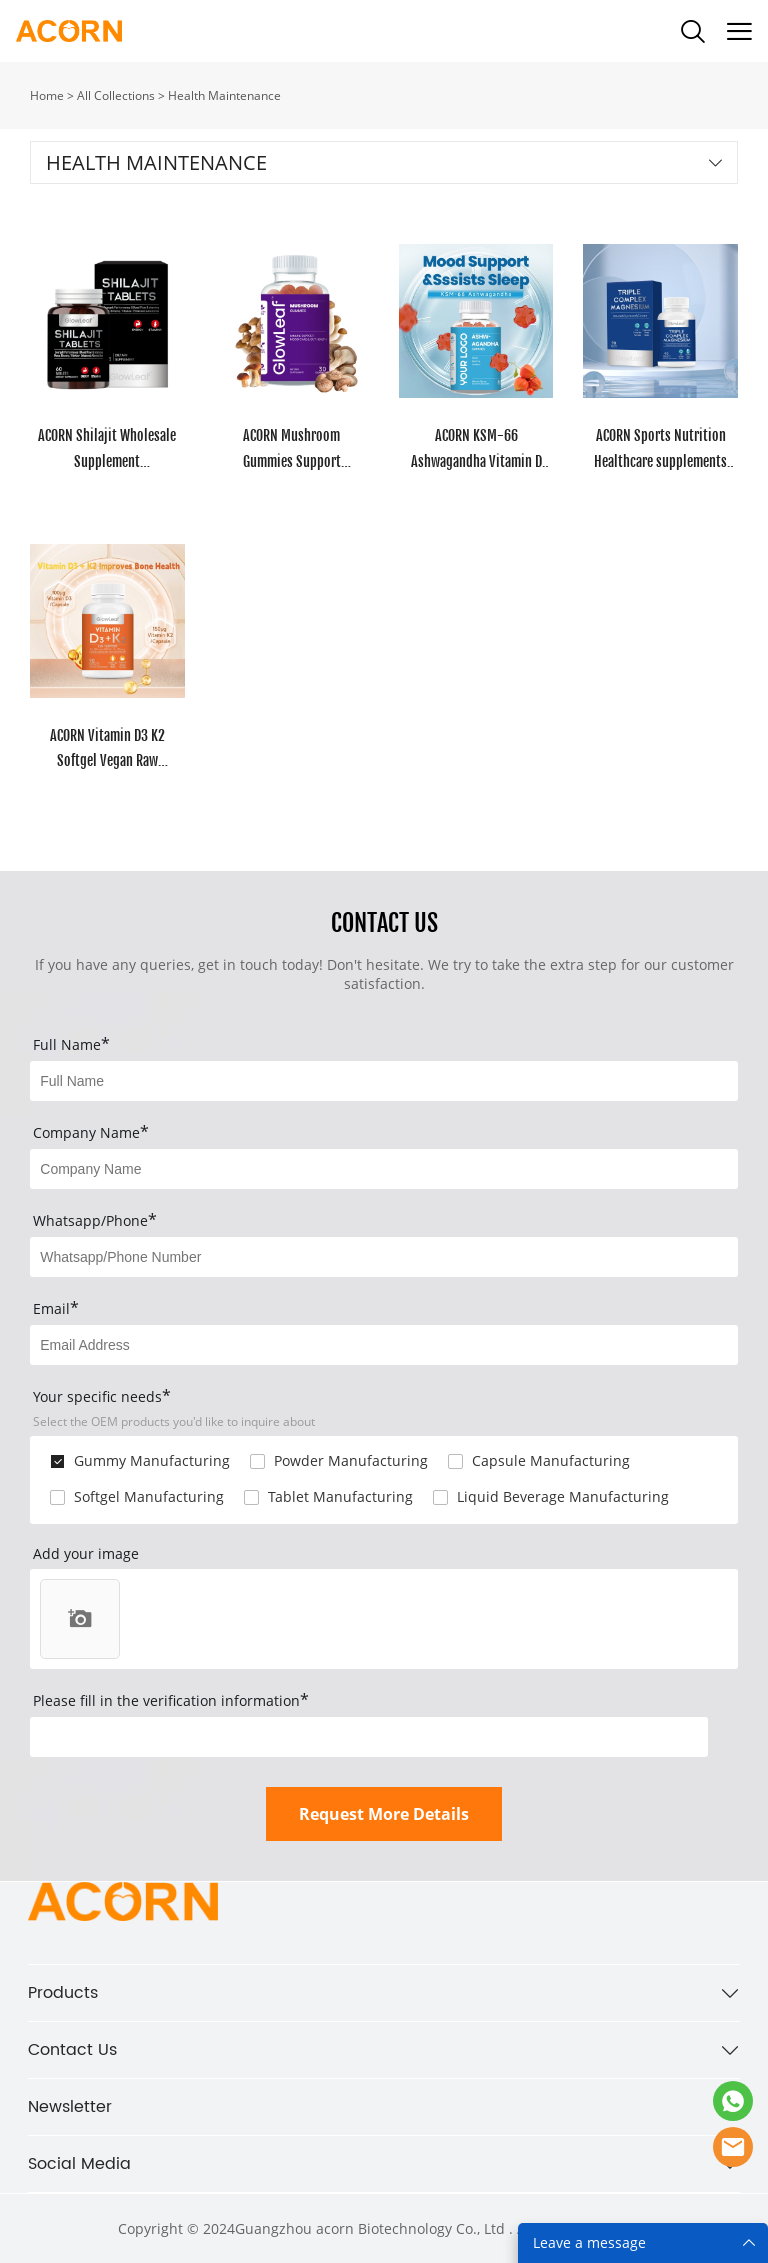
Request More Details (384, 1814)
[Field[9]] (383, 1345)
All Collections (116, 95)
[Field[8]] (383, 1169)
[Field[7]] (383, 1081)
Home (47, 95)
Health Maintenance (224, 95)
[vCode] (369, 1737)
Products (63, 1993)
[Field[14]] (383, 1257)
